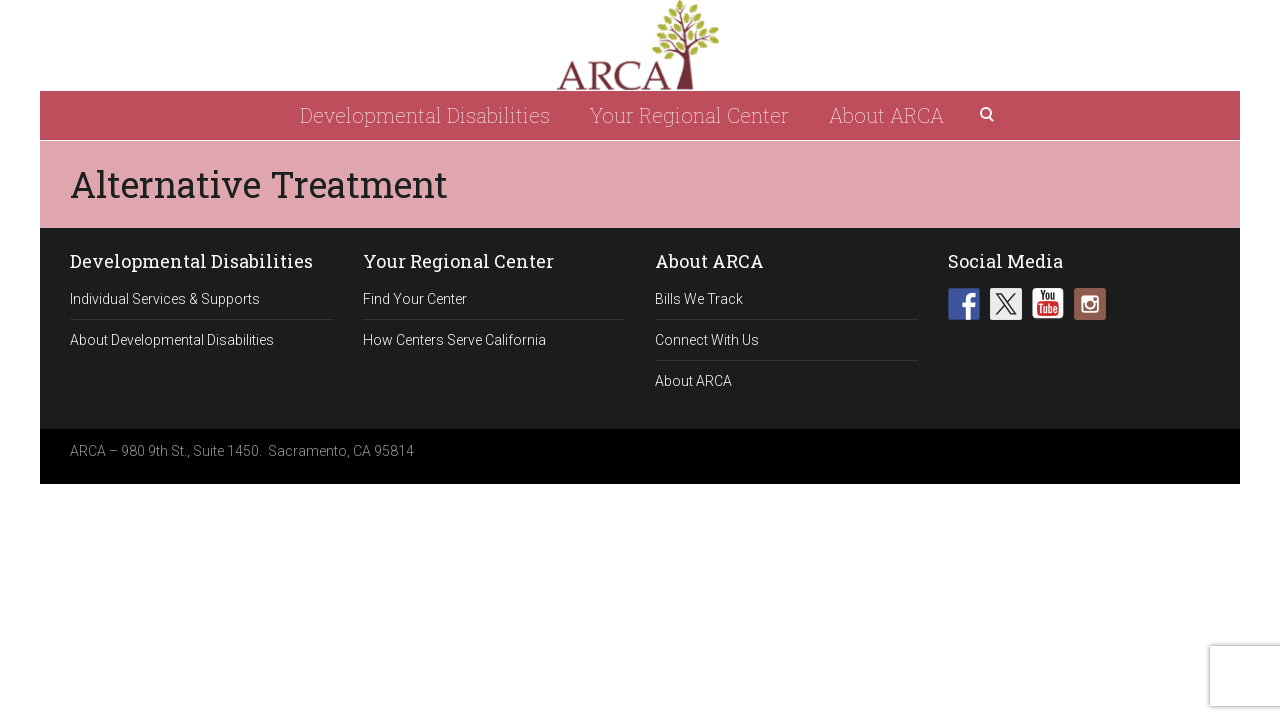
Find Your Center (415, 299)
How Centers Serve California (454, 340)
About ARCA (886, 115)
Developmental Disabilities (425, 115)
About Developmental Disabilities (172, 340)
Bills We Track (699, 299)
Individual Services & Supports (165, 299)
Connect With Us (707, 340)
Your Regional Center (689, 115)
